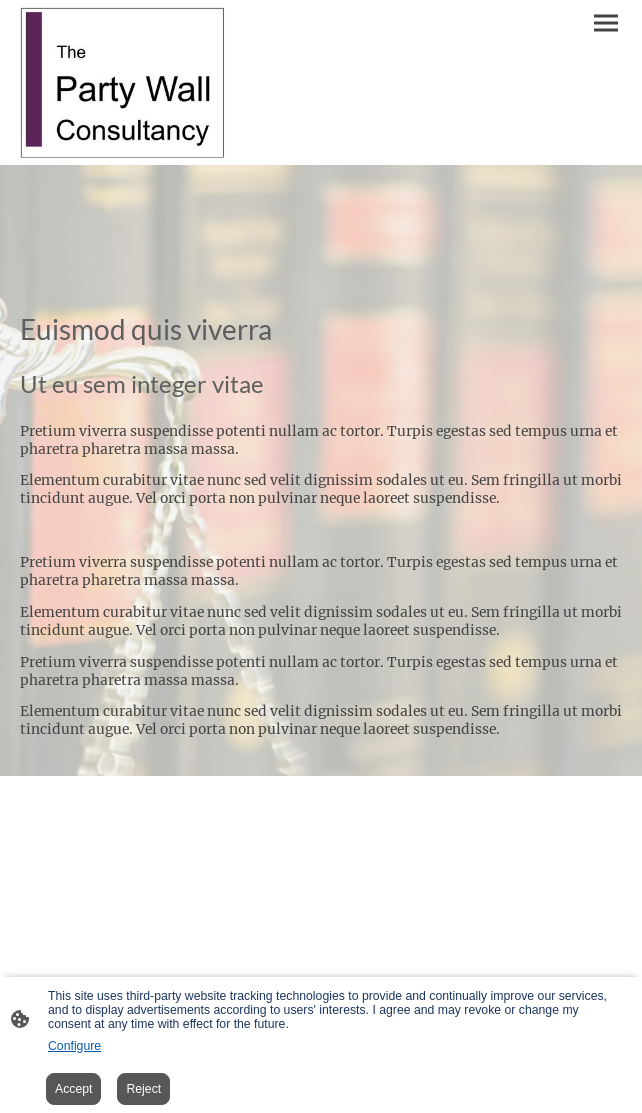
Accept (73, 1089)
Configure (74, 1046)
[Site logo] (122, 82)
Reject (143, 1089)
